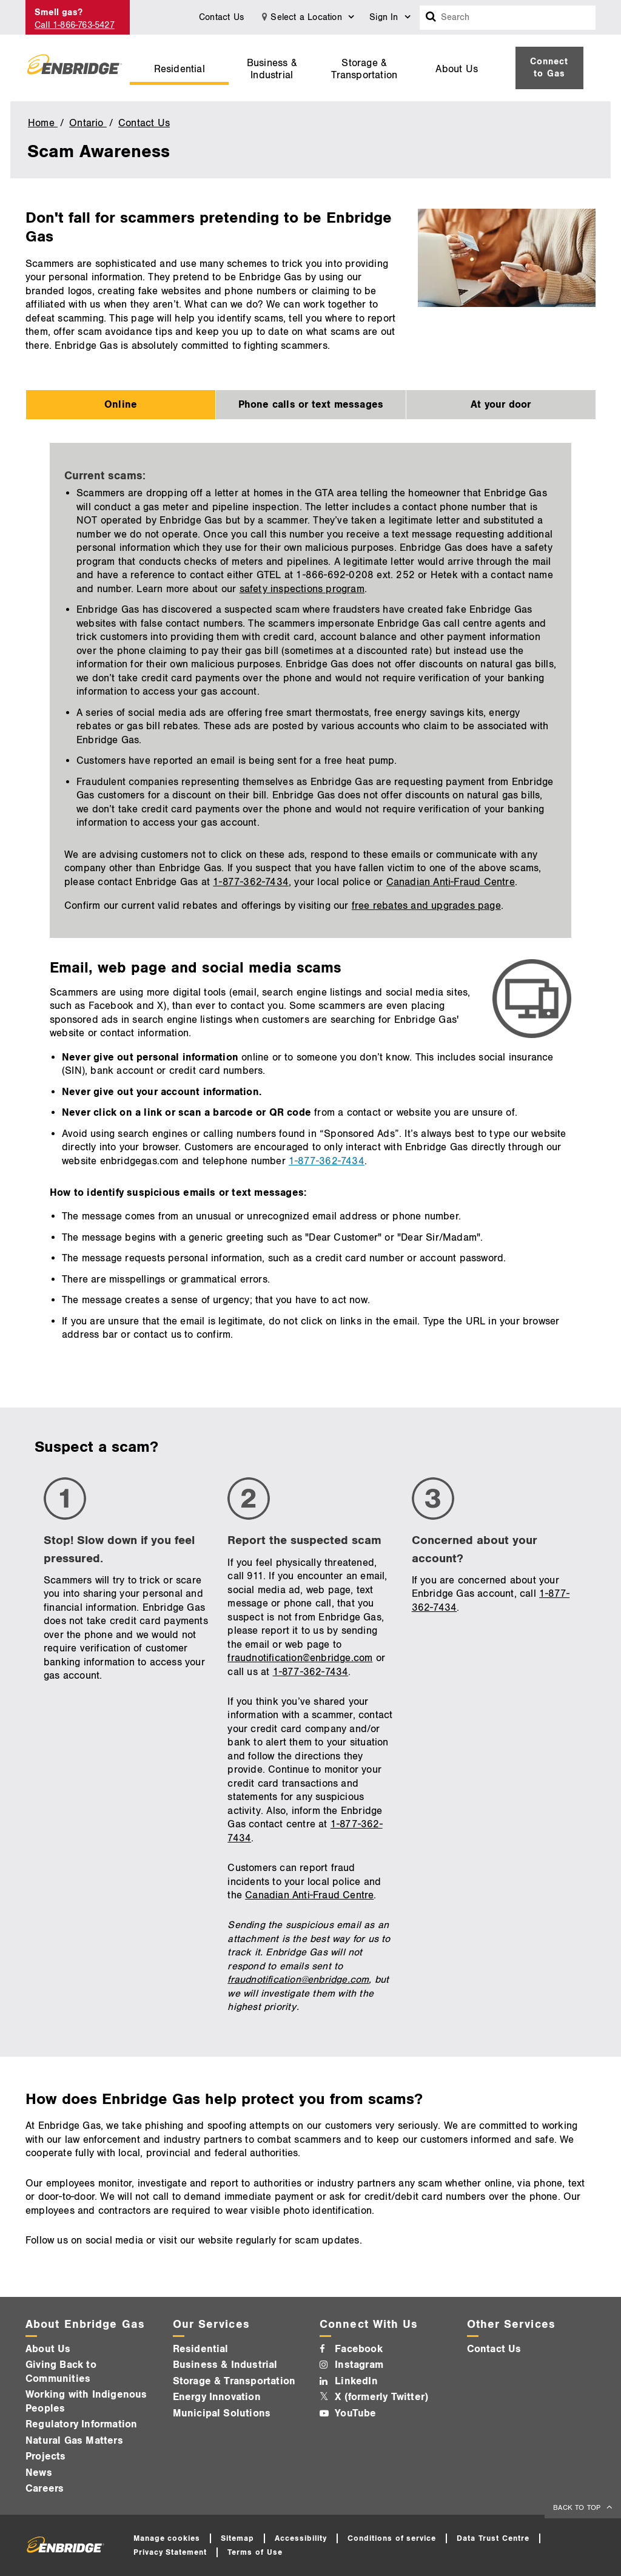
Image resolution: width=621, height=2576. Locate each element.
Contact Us (221, 17)
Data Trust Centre (493, 2538)
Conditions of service (391, 2538)
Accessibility (301, 2538)
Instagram (359, 2365)
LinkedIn (356, 2381)
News (38, 2473)
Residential (179, 69)
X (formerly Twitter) (381, 2397)
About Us (456, 69)
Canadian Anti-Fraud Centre (450, 882)
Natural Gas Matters (74, 2441)
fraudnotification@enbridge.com (299, 1658)
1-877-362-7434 (251, 882)
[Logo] (74, 68)
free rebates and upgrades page (426, 906)
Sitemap (237, 2538)
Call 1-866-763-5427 (75, 25)
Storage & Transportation (364, 69)
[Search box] (431, 17)
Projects (45, 2456)
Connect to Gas (549, 67)
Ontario (88, 123)
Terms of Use (255, 2552)
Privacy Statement (170, 2552)
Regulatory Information (81, 2424)
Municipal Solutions (222, 2413)
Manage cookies (167, 2538)
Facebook (359, 2349)
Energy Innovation (217, 2397)
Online (120, 405)
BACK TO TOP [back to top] (578, 2507)
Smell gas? (58, 12)
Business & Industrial (272, 69)
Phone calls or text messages (311, 405)
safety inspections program (302, 589)
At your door (501, 405)
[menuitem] (179, 68)
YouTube (355, 2413)
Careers (44, 2489)
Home (43, 123)
